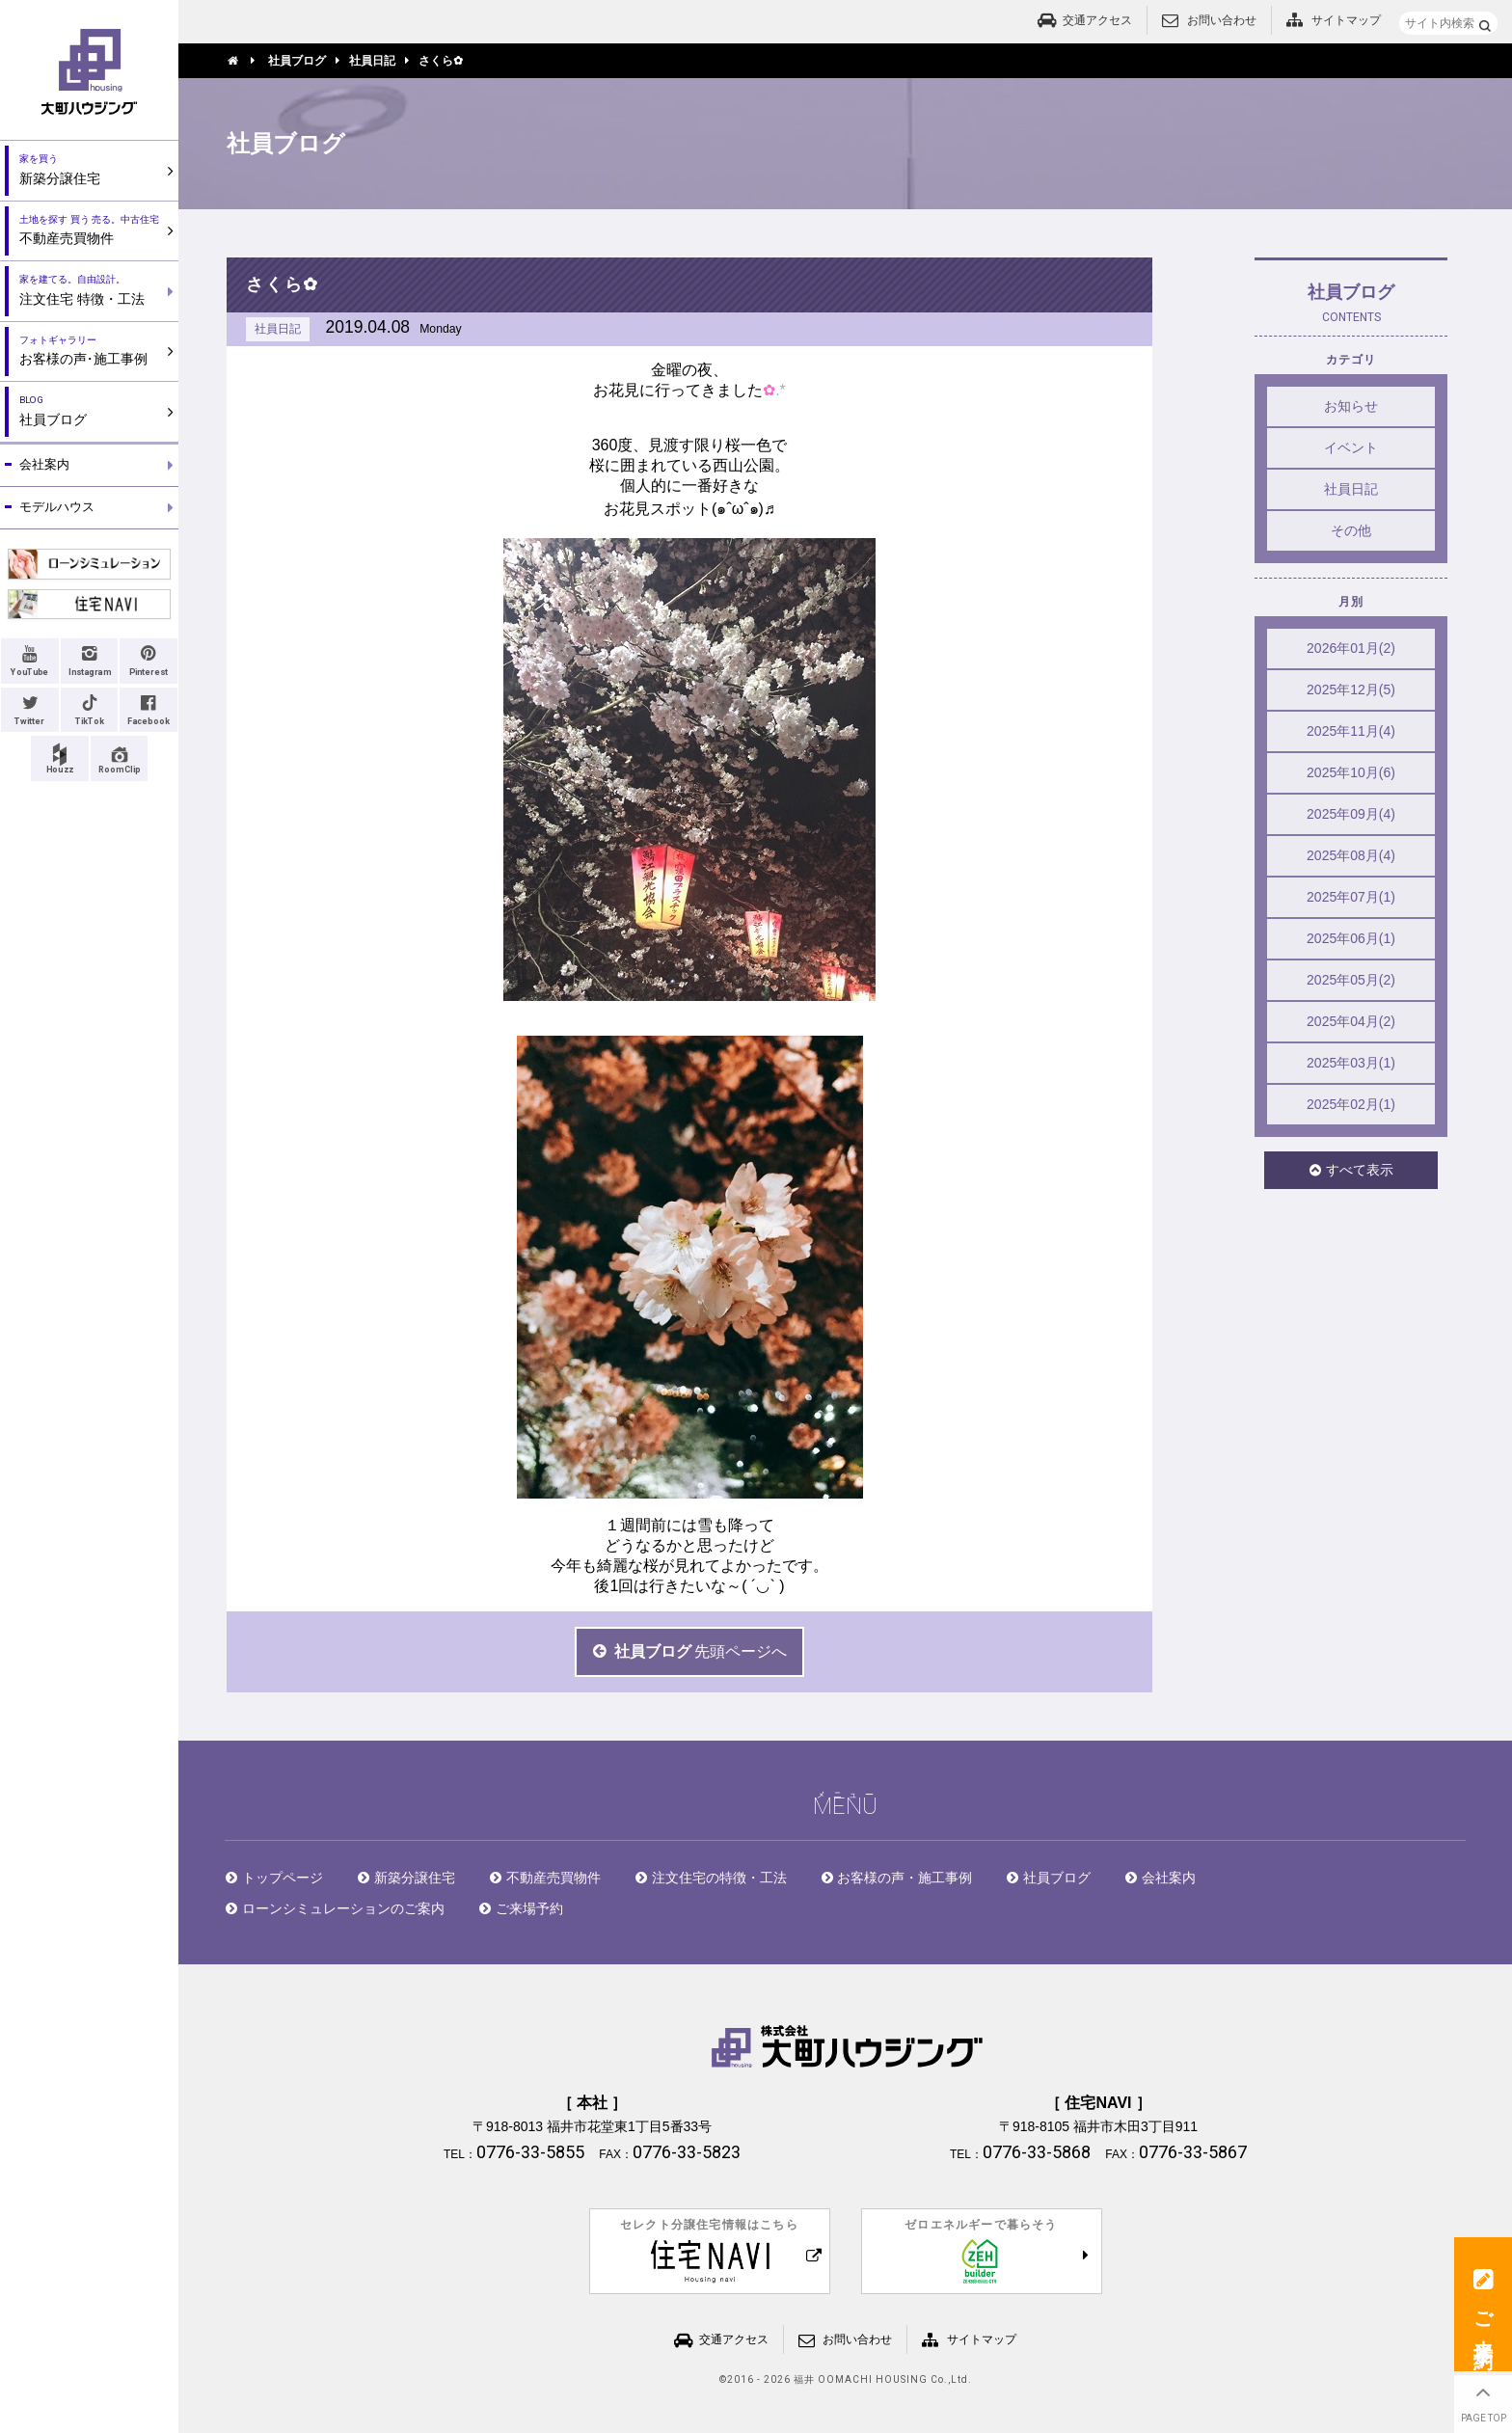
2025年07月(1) (1351, 897)
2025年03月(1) (1351, 1062)
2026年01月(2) (1351, 648)
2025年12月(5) (1351, 689)
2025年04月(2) (1351, 1021)
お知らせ (1351, 406)
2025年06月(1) (1351, 938)
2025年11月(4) (1351, 731)
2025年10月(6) (1351, 772)
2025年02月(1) (1351, 1104)
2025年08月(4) (1351, 855)
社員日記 (1351, 489)
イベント (1351, 447)
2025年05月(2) (1351, 979)
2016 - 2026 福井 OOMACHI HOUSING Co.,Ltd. (849, 2380)
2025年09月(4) (1351, 814)
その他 (1351, 530)
